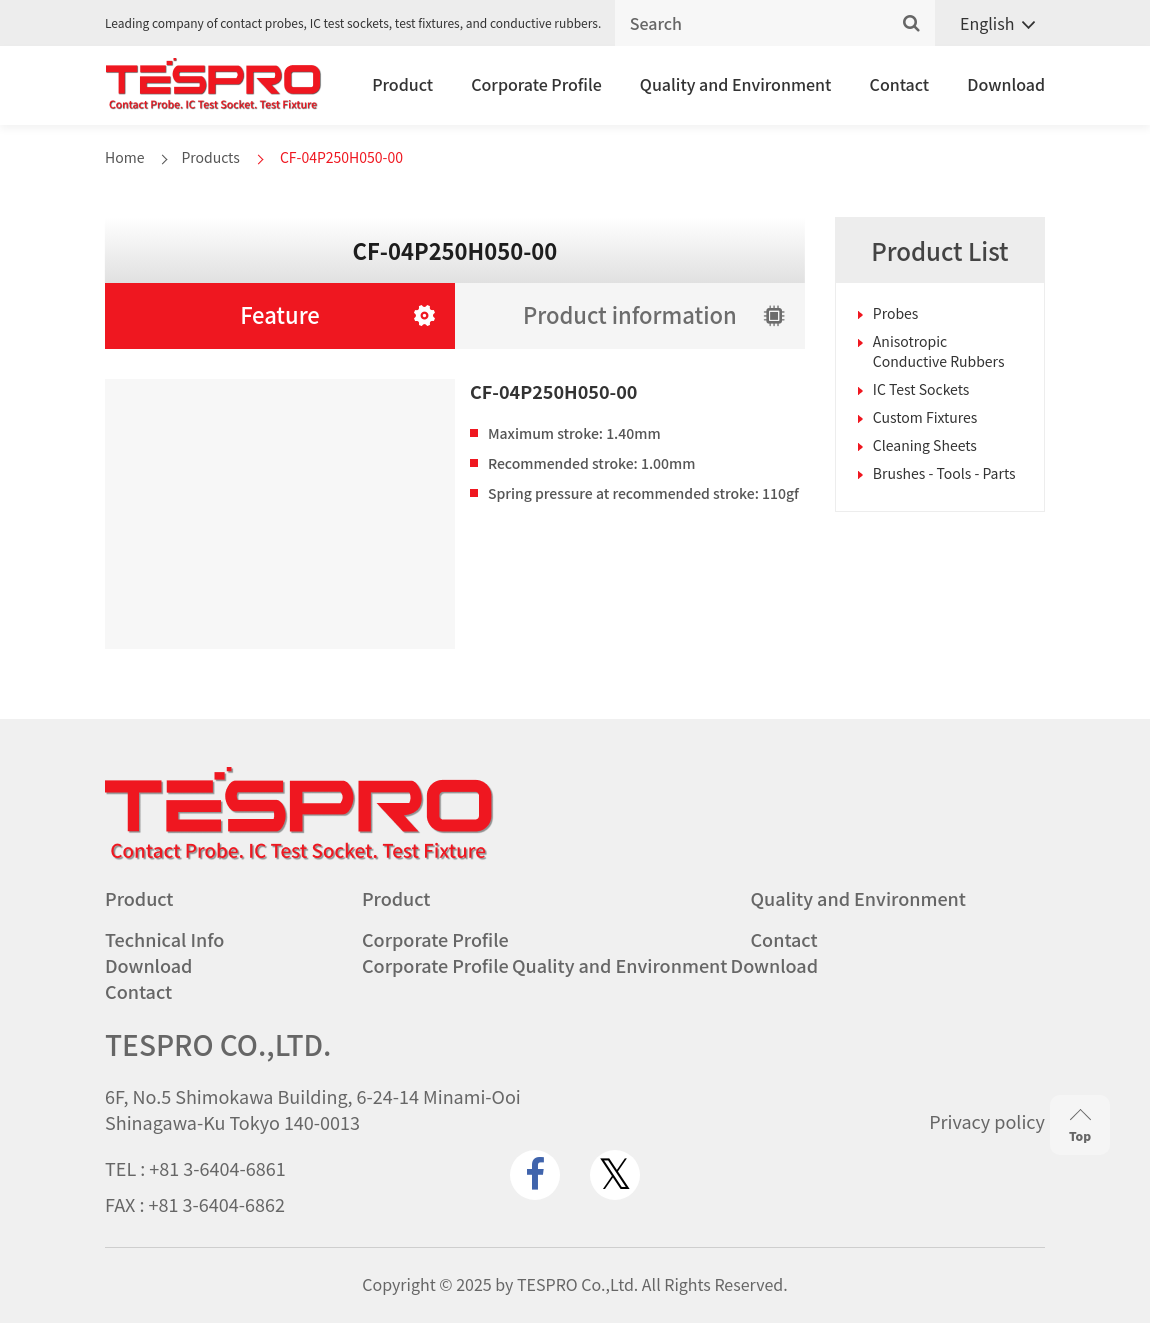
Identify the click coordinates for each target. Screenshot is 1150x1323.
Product (402, 84)
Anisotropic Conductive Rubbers (939, 351)
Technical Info (164, 939)
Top (1080, 1125)
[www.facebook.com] (535, 1175)
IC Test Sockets (921, 389)
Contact (900, 84)
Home (124, 157)
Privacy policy (987, 1121)
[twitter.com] (615, 1175)
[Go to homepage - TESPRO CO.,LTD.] (299, 855)
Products (210, 157)
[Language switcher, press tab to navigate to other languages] (990, 23)
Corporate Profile (536, 84)
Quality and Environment (736, 84)
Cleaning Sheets (925, 445)
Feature (280, 314)
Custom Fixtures (925, 417)
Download (1006, 84)
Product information (630, 314)
